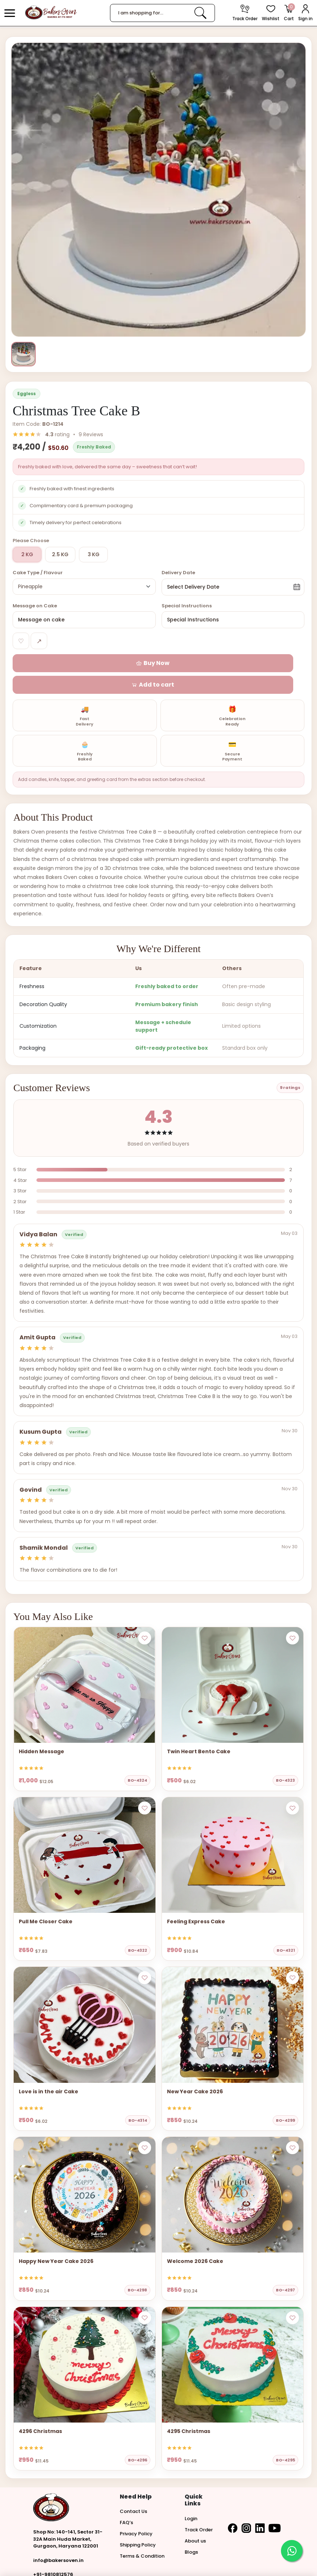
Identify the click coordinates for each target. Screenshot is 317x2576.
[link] (200, 13)
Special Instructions (187, 608)
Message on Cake (35, 608)
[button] (9, 13)
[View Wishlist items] (270, 13)
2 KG (27, 556)
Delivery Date (178, 574)
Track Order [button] (199, 2512)
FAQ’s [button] (126, 2505)
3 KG (94, 556)
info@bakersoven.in (58, 2542)
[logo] (51, 12)
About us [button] (195, 2523)
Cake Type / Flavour (38, 574)
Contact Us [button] (133, 2494)
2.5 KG (60, 556)
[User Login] (305, 13)
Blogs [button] (191, 2534)
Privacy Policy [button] (136, 2516)
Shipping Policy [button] (138, 2527)
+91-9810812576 (53, 2557)
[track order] (244, 13)
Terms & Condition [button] (142, 2538)
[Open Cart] (289, 13)
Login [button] (191, 2500)
